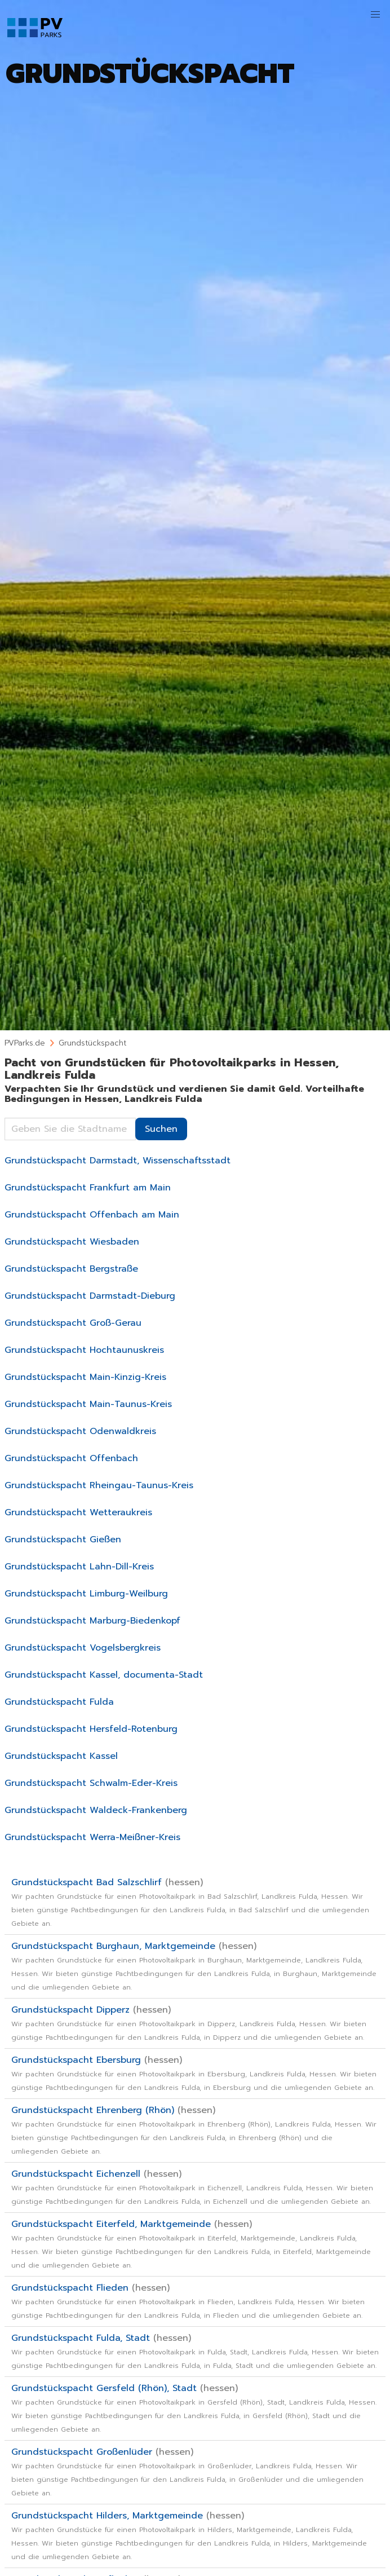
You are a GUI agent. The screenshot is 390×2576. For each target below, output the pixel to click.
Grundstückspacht (92, 1043)
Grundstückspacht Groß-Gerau (73, 1323)
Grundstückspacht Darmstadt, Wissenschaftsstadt (118, 1160)
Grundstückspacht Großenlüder (187, 2471)
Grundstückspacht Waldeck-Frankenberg (96, 1810)
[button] (375, 14)
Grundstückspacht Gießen (63, 1539)
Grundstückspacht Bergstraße (71, 1269)
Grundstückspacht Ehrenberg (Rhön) (193, 2129)
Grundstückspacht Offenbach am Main (92, 1214)
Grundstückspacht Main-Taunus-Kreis (88, 1404)
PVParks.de (25, 1043)
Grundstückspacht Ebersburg (193, 2073)
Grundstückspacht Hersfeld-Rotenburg (91, 1729)
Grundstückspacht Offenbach (71, 1458)
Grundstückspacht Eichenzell (192, 2187)
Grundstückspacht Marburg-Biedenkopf (92, 1620)
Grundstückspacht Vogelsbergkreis (83, 1648)
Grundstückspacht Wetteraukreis (78, 1512)
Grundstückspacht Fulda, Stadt (195, 2351)
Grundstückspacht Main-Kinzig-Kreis (85, 1377)
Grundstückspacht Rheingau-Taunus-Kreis (99, 1485)
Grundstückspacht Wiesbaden (72, 1242)
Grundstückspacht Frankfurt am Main (88, 1187)
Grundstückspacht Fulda (59, 1702)
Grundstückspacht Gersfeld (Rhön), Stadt (193, 2407)
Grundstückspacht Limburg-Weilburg (86, 1593)
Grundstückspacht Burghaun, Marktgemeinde (193, 1965)
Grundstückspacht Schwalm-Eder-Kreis (91, 1783)
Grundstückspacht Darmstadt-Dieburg (90, 1296)
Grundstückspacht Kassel (61, 1756)
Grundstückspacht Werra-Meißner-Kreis (92, 1837)
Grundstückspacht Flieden (188, 2301)
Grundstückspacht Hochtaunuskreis (84, 1350)
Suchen (161, 1129)
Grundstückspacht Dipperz (188, 2023)
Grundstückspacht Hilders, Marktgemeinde (189, 2535)
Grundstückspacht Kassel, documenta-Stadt (104, 1675)
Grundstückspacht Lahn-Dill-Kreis (79, 1566)
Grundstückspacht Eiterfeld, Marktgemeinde (191, 2243)
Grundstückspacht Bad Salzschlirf (190, 1902)
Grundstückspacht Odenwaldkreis (80, 1431)
